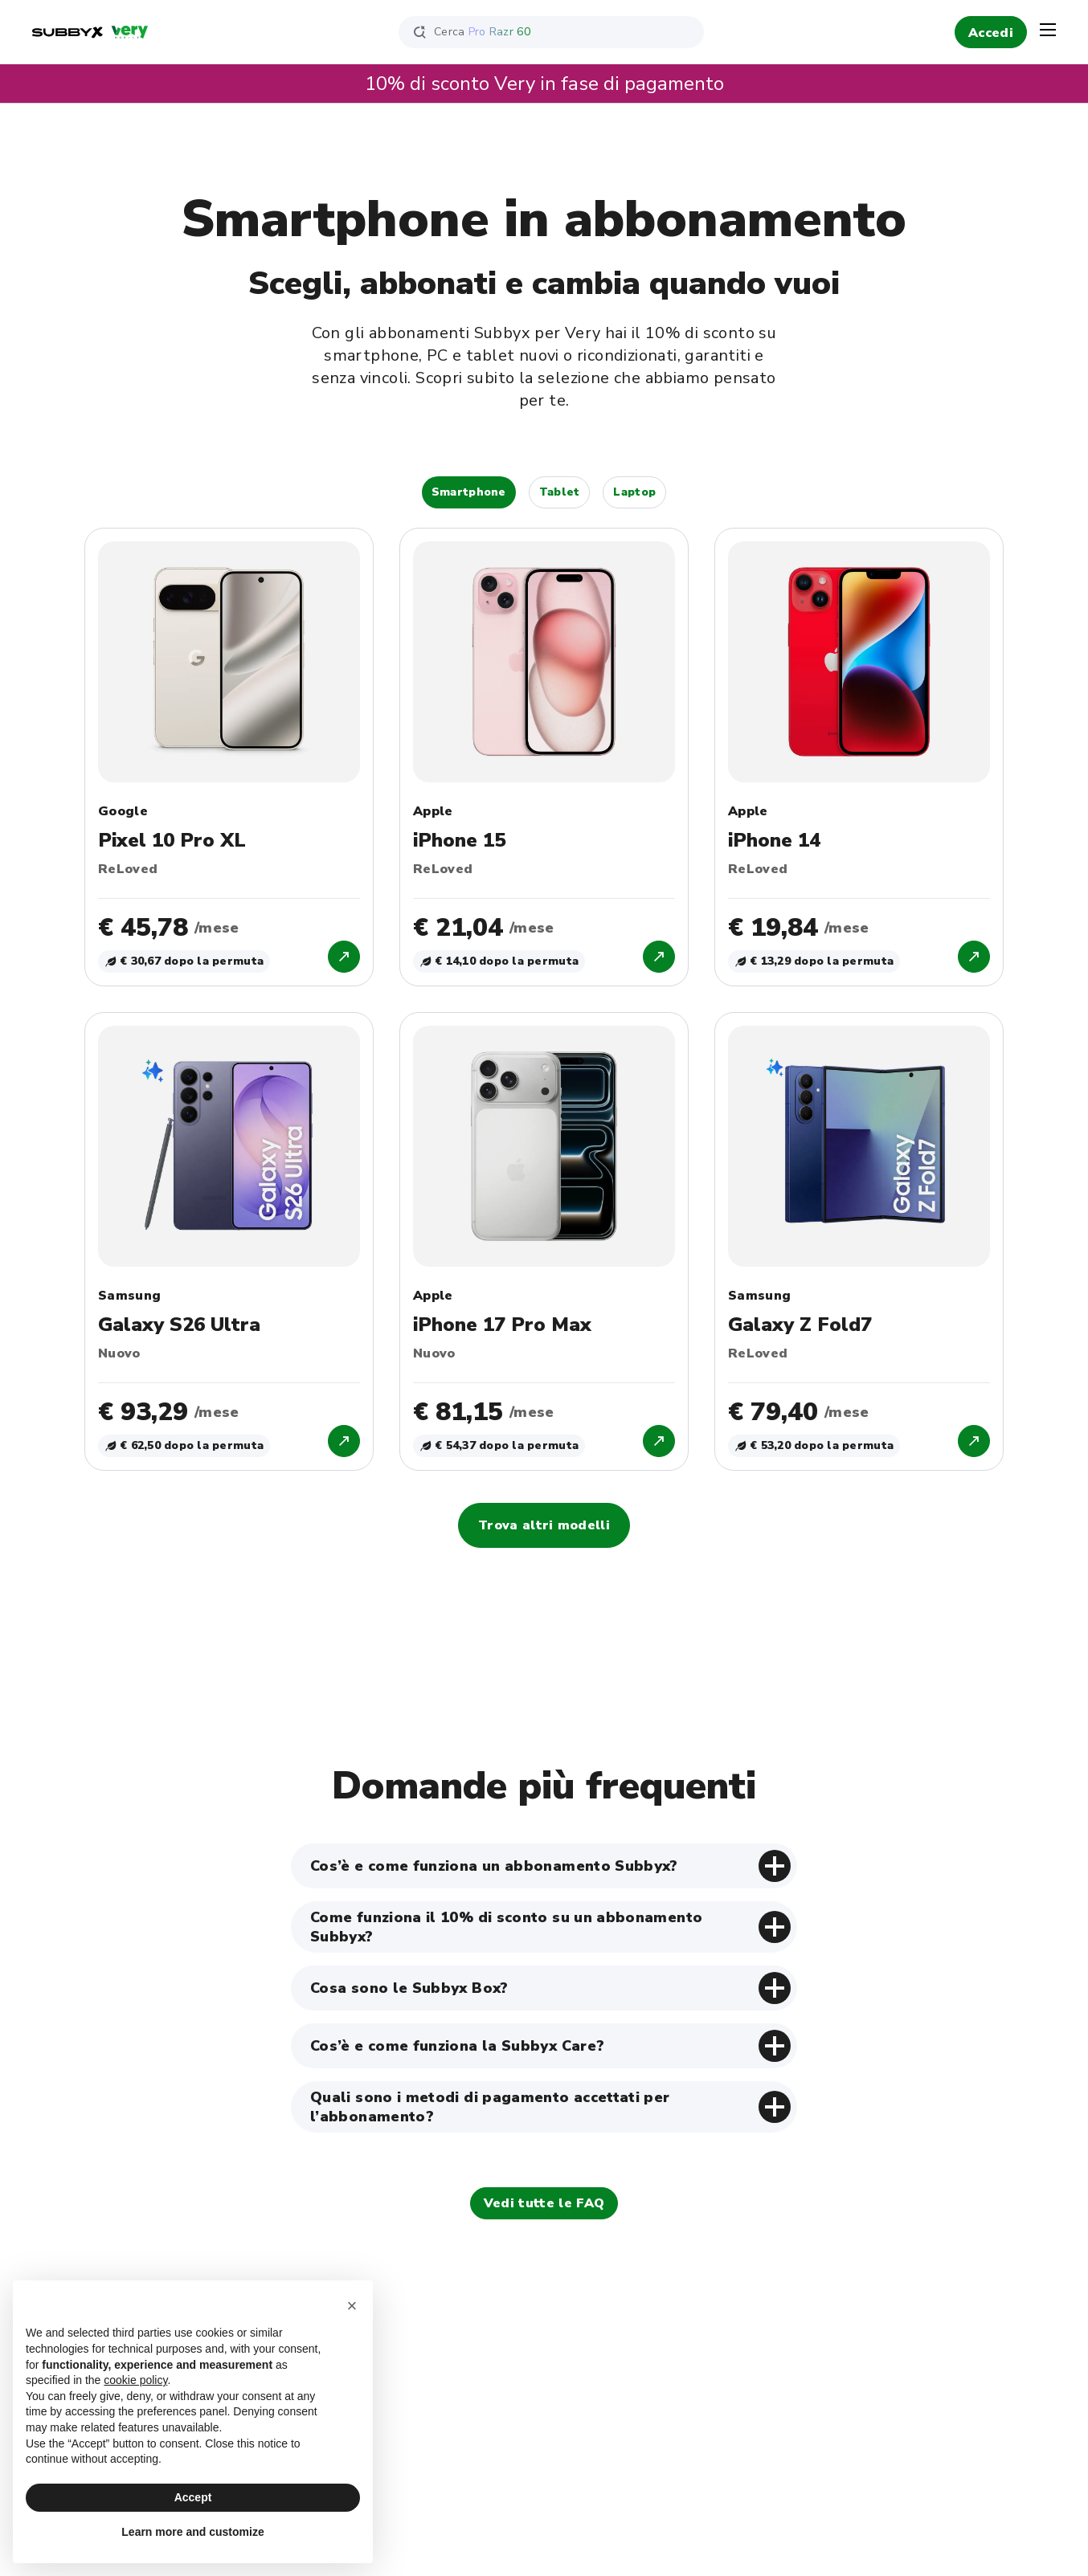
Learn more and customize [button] (192, 2531)
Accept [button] (193, 2497)
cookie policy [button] (135, 2380)
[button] (352, 2306)
